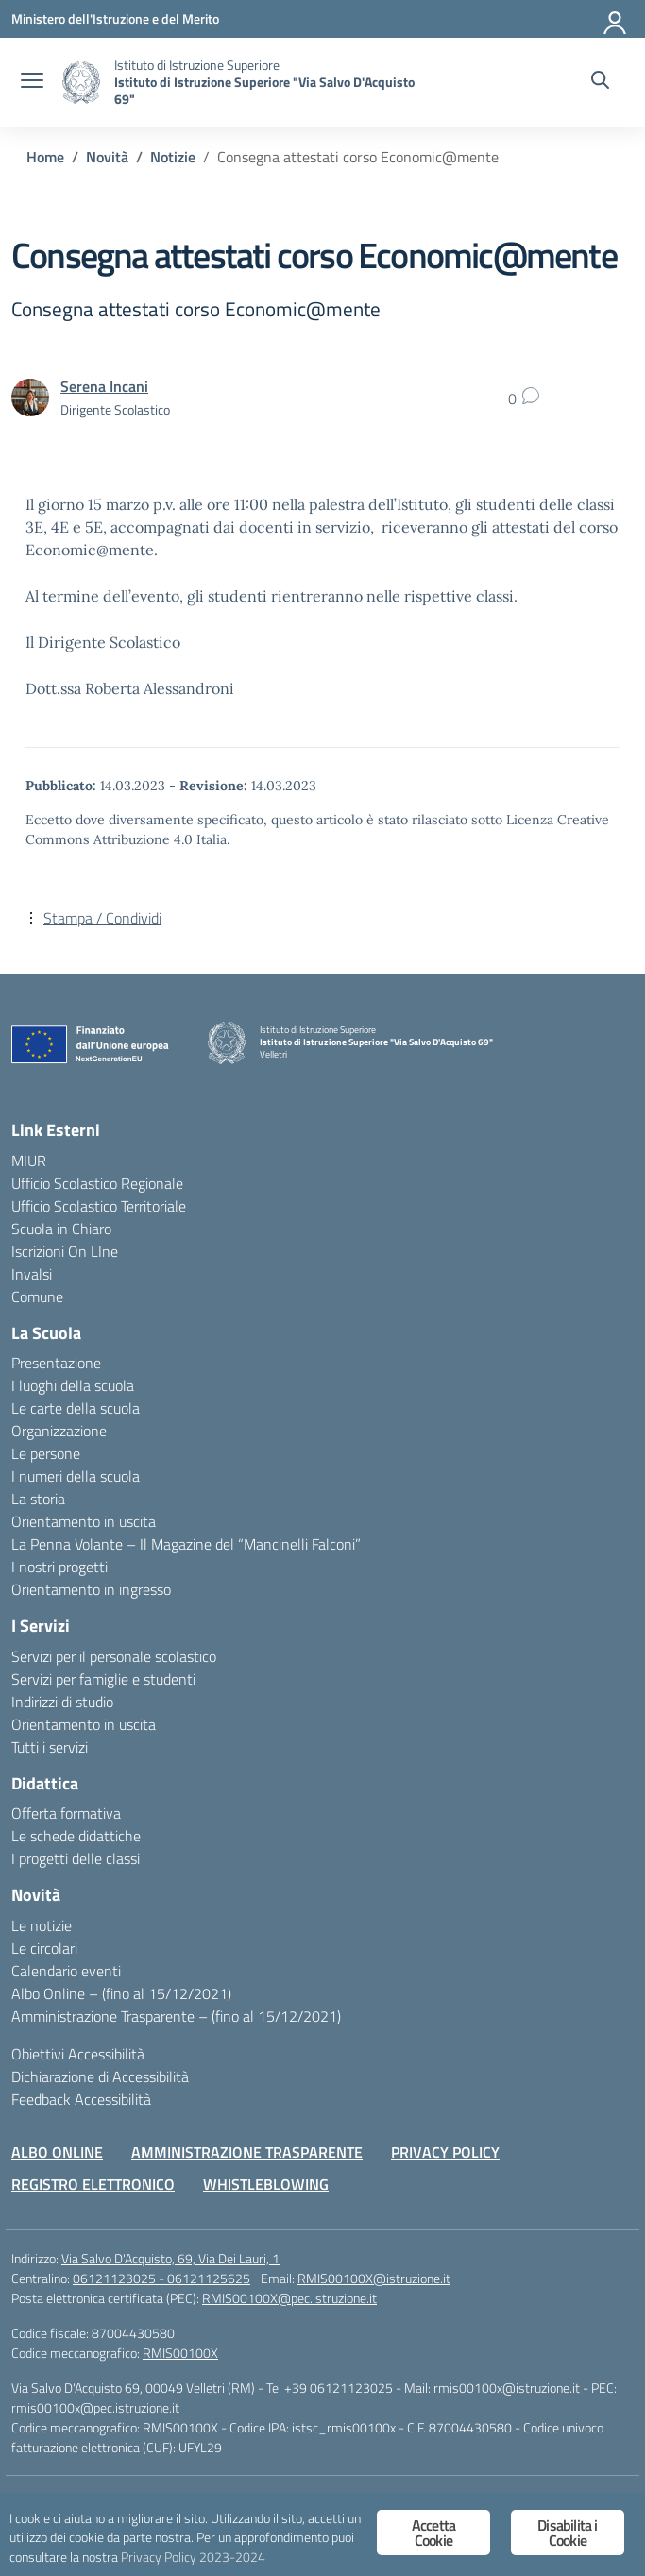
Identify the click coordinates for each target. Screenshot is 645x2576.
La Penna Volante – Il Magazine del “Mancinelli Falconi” (186, 1544)
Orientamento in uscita (83, 1521)
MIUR (28, 1160)
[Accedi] (616, 19)
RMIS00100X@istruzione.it (373, 2278)
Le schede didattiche (76, 1835)
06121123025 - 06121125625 (161, 2278)
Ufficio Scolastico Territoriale (98, 1206)
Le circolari (44, 1948)
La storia (38, 1498)
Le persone (45, 1453)
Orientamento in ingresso (91, 1589)
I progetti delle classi (75, 1858)
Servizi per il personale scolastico (113, 1656)
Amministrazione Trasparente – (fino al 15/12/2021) (176, 2016)
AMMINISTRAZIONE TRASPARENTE (247, 2152)
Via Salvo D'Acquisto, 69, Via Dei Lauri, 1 (170, 2258)
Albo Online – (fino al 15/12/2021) (121, 1993)
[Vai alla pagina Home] (45, 156)
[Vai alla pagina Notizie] (172, 156)
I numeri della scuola (75, 1476)
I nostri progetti (59, 1566)
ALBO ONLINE (57, 2152)
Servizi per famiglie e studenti (103, 1679)
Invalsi (31, 1274)
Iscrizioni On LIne (64, 1251)
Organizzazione (59, 1430)
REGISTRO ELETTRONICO (93, 2184)
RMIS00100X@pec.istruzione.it (289, 2298)
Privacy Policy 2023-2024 (193, 2557)
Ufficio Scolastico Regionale (97, 1183)
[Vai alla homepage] (81, 82)
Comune (37, 1296)
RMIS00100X (180, 2353)
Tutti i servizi (49, 1747)
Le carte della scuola (75, 1408)
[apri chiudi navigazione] (32, 82)
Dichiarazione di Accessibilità (100, 2076)
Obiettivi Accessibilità (77, 2053)
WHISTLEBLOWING (266, 2184)
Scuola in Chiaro (61, 1228)
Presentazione (56, 1362)
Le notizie (41, 1925)
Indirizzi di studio (62, 1701)
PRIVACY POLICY (445, 2152)
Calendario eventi (66, 1970)
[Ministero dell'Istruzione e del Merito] (115, 18)
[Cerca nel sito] (600, 82)
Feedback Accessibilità (81, 2099)
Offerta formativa (66, 1813)
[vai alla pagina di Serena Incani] (104, 386)
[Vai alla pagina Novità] (107, 156)
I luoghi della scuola (72, 1385)
